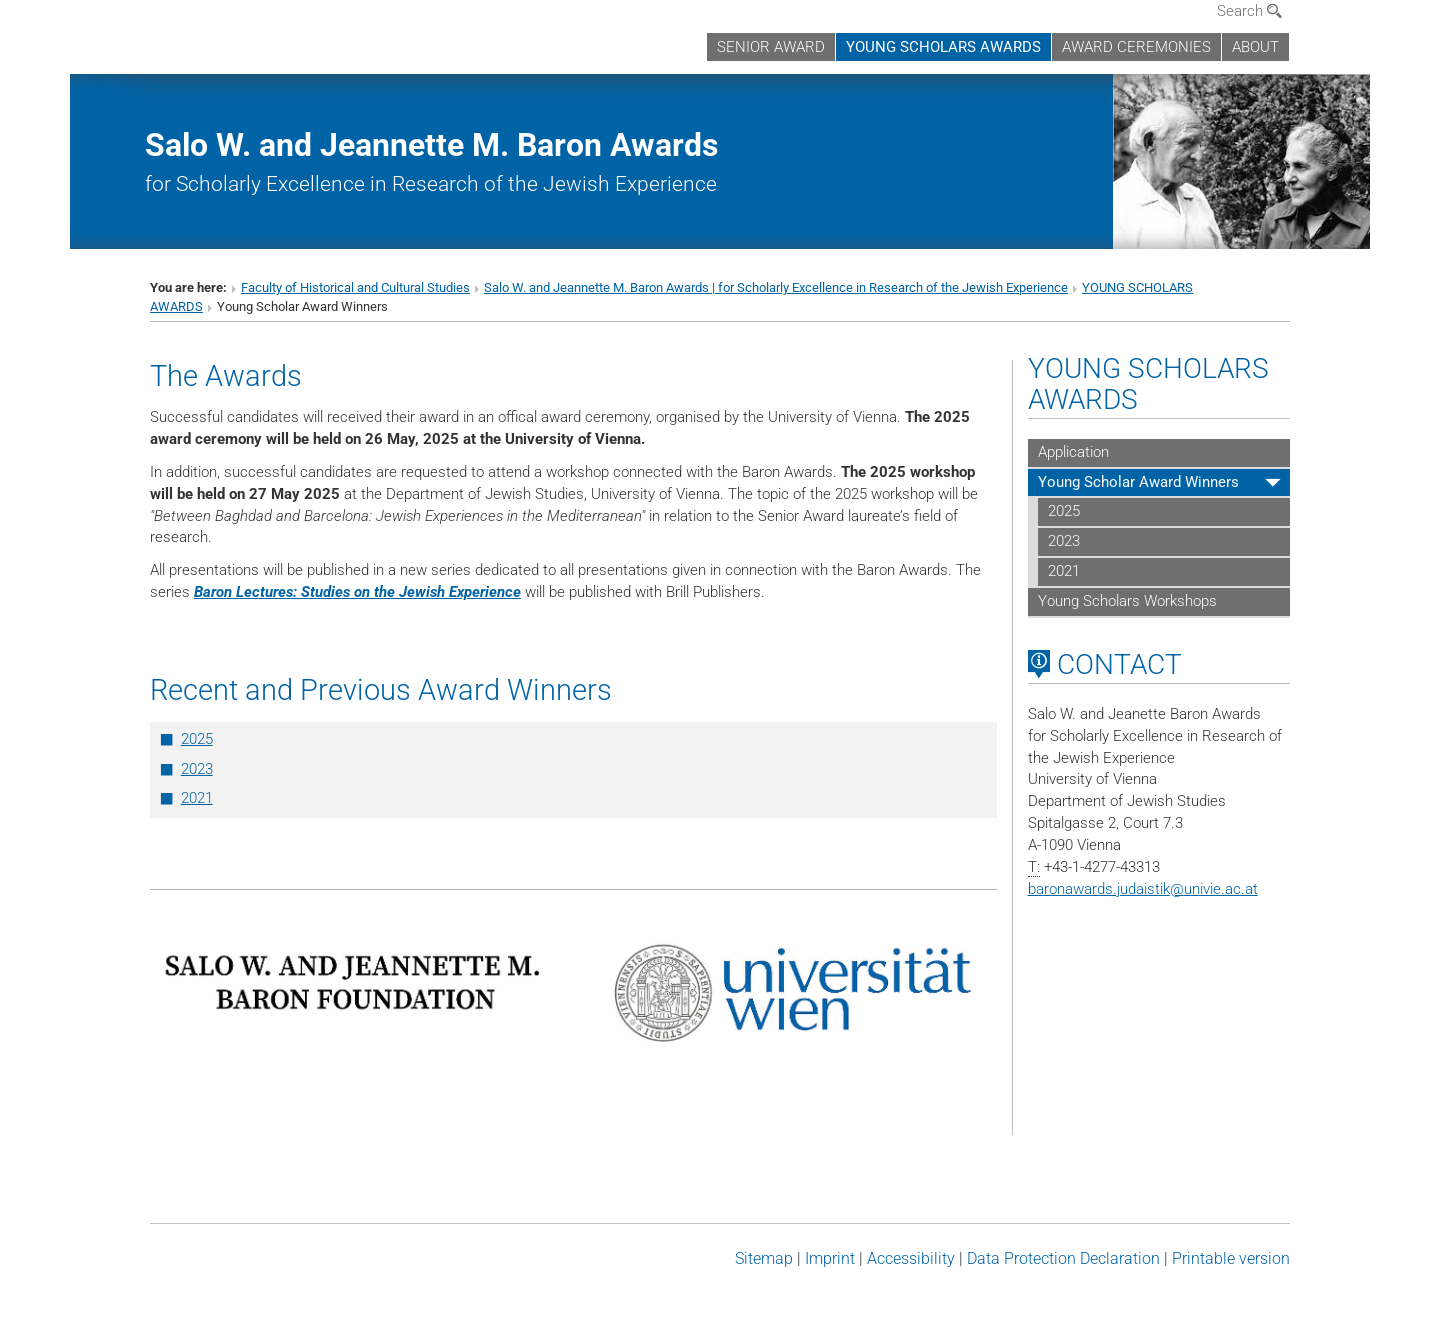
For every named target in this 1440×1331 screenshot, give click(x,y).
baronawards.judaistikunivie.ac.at (1143, 889)
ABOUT (1255, 47)
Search (1249, 11)
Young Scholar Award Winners (1138, 482)
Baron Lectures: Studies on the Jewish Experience (357, 592)
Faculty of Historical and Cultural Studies (355, 287)
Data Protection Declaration (1063, 1258)
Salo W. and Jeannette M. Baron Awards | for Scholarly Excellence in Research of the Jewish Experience (776, 287)
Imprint (830, 1258)
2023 (197, 769)
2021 (197, 798)
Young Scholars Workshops (1127, 601)
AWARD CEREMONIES (1136, 47)
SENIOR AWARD (771, 47)
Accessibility (911, 1258)
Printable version (1231, 1258)
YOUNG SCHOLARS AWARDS (943, 47)
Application (1073, 452)
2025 (197, 739)
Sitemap (764, 1258)
